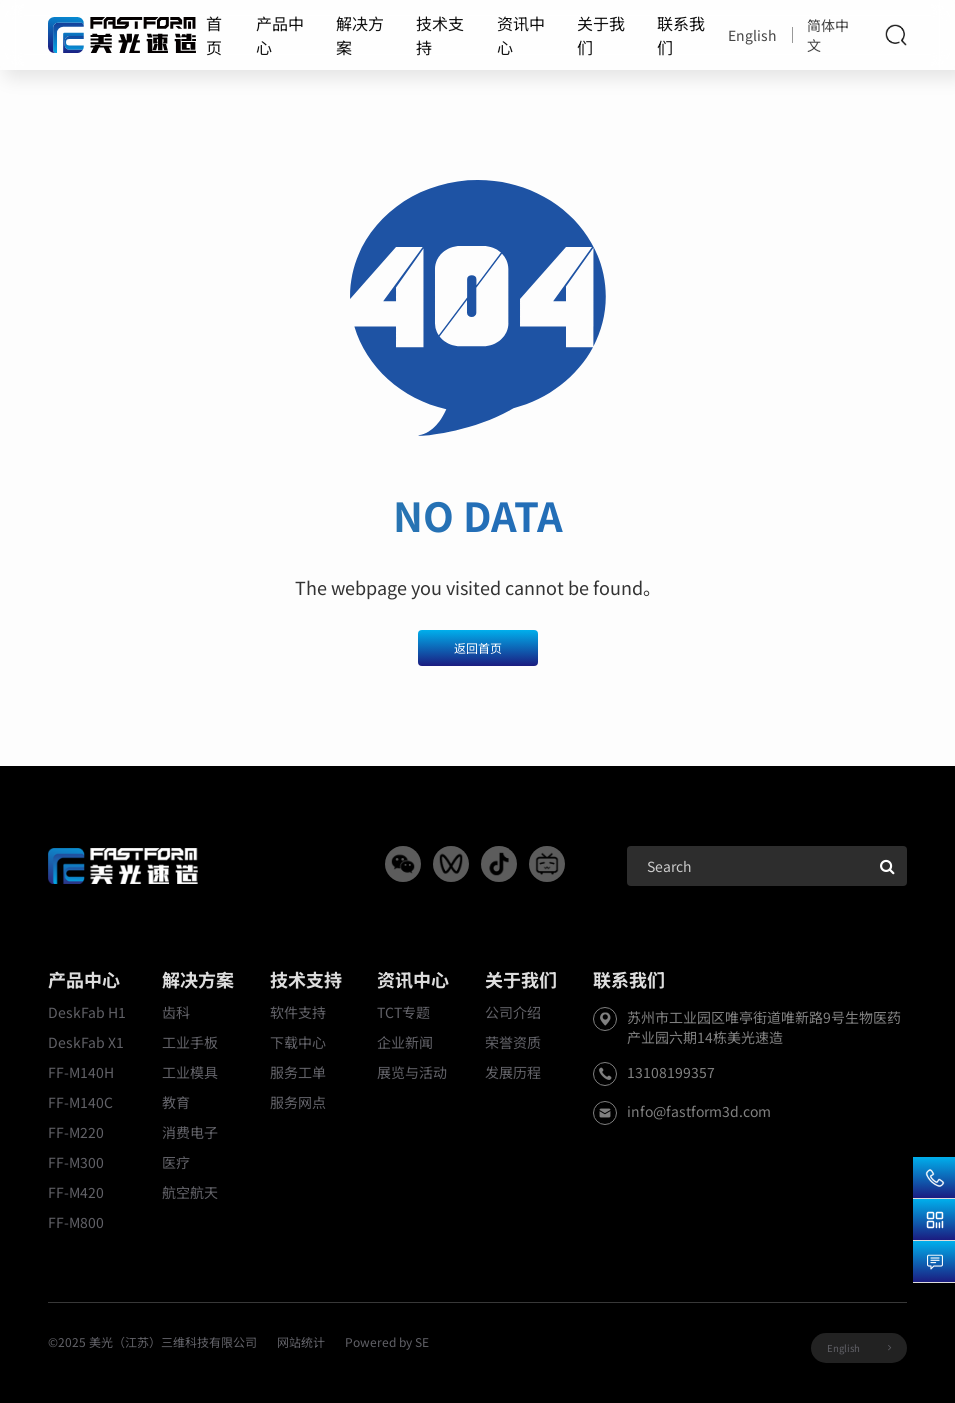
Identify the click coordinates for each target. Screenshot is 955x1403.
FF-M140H (81, 1072)
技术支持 (440, 35)
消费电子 (190, 1132)
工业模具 (190, 1072)
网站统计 (301, 1341)
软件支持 (298, 1012)
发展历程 (513, 1072)
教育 (176, 1102)
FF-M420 (76, 1192)
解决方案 (360, 35)
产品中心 (280, 35)
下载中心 (298, 1042)
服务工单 (298, 1072)
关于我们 (601, 35)
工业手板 (190, 1042)
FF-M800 (76, 1222)
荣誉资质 (513, 1042)
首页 (214, 35)
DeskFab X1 (86, 1042)
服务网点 (298, 1102)
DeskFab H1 (87, 1012)
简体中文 (828, 35)
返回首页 (478, 647)
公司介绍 (513, 1012)
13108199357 (671, 1072)
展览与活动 (412, 1072)
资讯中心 (521, 35)
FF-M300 (76, 1162)
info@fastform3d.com (699, 1111)
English (752, 35)
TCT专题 (403, 1012)
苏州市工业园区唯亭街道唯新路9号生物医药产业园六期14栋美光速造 (764, 1027)
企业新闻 (405, 1042)
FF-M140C (80, 1102)
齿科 (176, 1012)
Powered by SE (387, 1341)
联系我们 (681, 35)
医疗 (176, 1162)
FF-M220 (76, 1132)
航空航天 (190, 1192)
